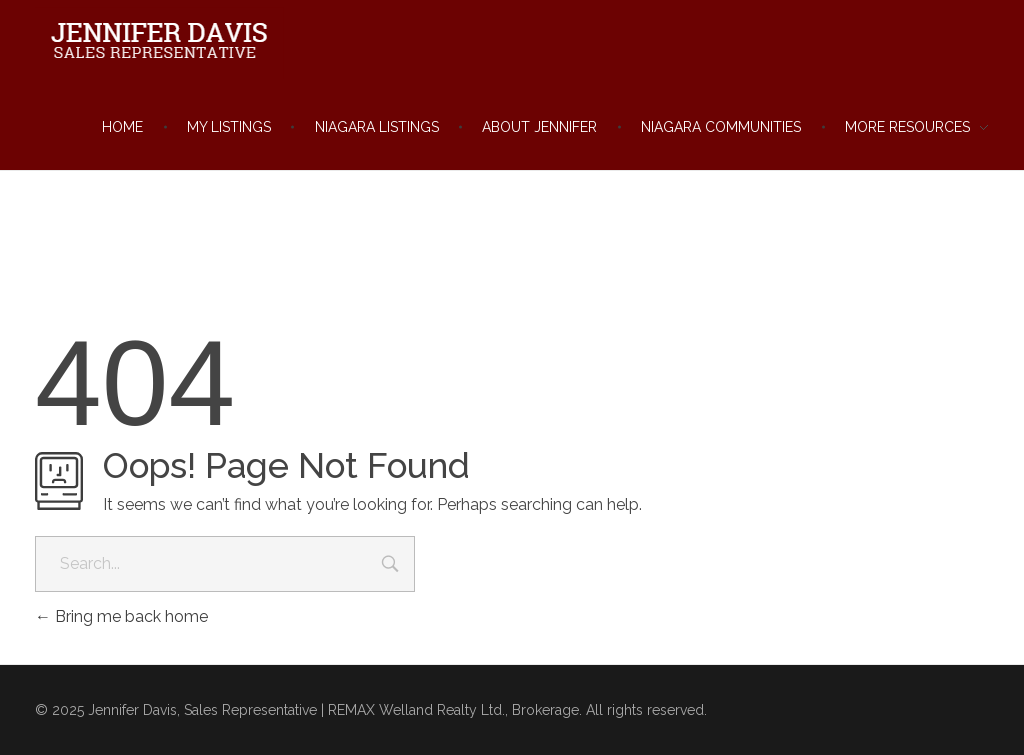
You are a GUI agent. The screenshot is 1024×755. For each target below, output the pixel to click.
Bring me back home (121, 616)
